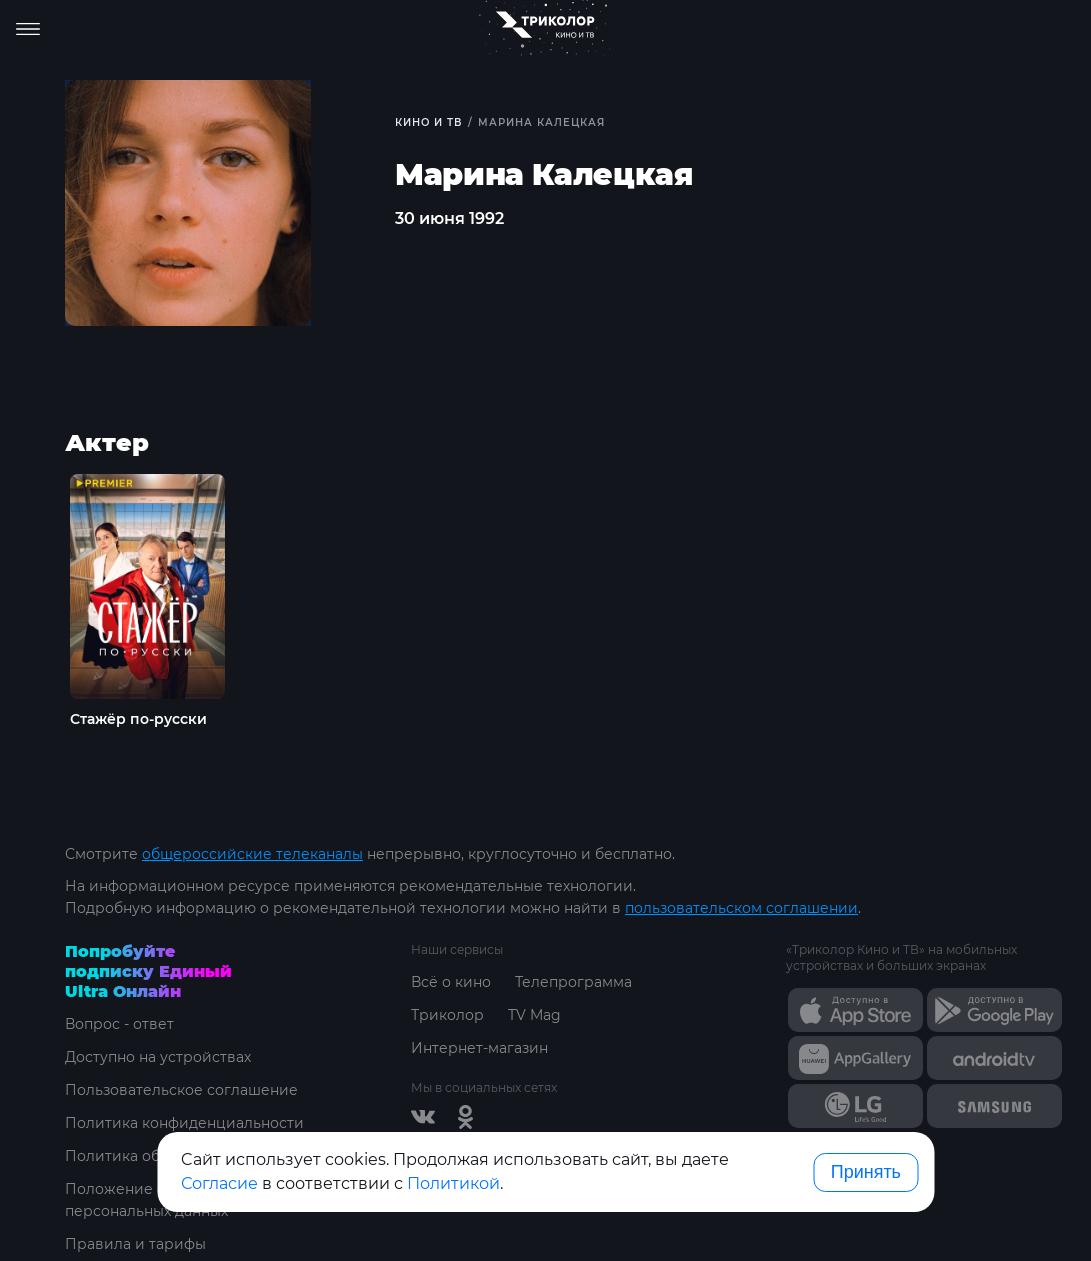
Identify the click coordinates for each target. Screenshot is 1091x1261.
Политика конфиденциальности (184, 1123)
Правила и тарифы (135, 1244)
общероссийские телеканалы (252, 854)
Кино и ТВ (428, 122)
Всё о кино (451, 982)
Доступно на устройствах (158, 1057)
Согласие (219, 1183)
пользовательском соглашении (741, 908)
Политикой (453, 1183)
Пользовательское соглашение (181, 1090)
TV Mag (534, 1015)
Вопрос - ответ (119, 1024)
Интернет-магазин (479, 1048)
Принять (866, 1172)
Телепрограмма (573, 982)
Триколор (447, 1015)
